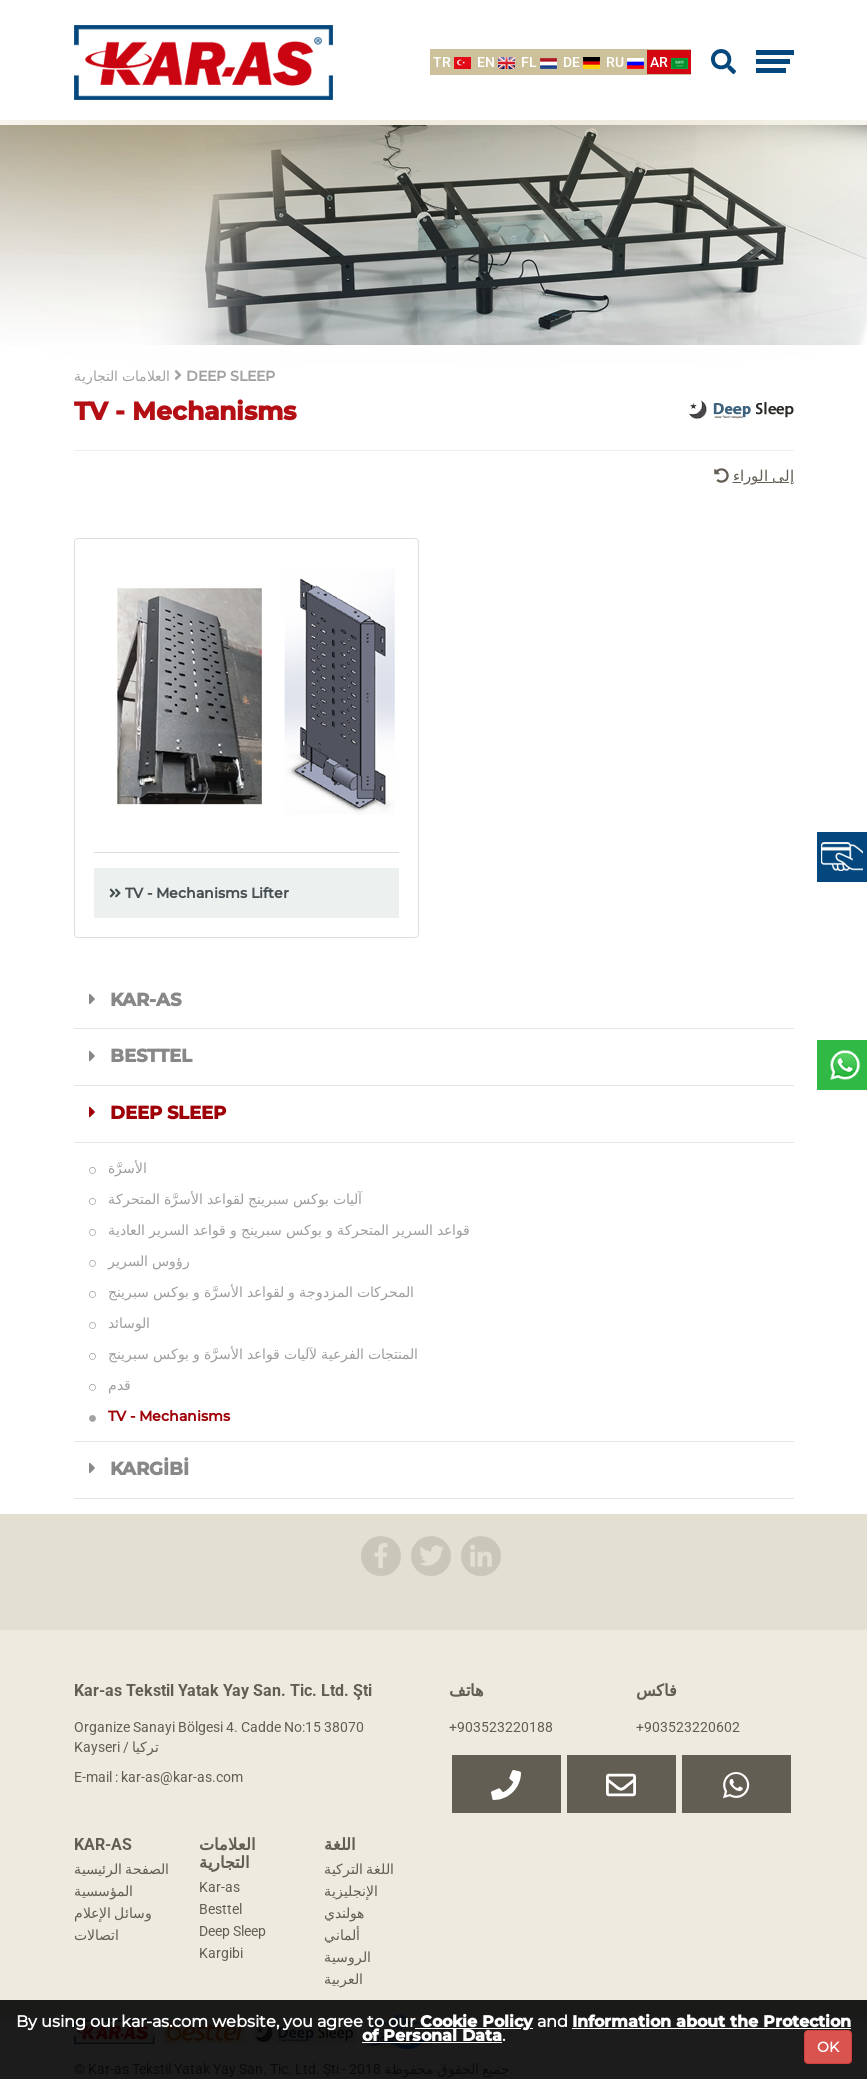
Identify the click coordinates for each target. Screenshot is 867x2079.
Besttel (220, 1909)
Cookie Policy (474, 2021)
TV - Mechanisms (159, 1416)
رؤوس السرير (139, 1261)
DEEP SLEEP (158, 1113)
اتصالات (96, 1935)
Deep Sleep (232, 1931)
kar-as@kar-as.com (182, 1777)
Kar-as (219, 1887)
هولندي (344, 1913)
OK (828, 2047)
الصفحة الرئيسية (121, 1869)
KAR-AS (135, 1000)
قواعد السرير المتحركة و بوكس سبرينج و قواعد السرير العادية (279, 1230)
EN (496, 62)
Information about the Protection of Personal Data (606, 2028)
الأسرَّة (118, 1168)
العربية (343, 1979)
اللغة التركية (359, 1869)
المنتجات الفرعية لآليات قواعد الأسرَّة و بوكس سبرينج (253, 1354)
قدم (110, 1385)
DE (581, 62)
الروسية (347, 1957)
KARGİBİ (139, 1469)
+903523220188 (501, 1727)
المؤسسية (103, 1891)
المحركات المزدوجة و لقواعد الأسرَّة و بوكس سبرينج (251, 1292)
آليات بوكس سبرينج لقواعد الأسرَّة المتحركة (225, 1199)
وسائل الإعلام (113, 1913)
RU (625, 62)
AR (669, 62)
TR (452, 62)
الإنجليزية (351, 1891)
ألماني (342, 1935)
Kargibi (221, 1953)
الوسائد (119, 1323)
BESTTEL (141, 1056)
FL (539, 62)
